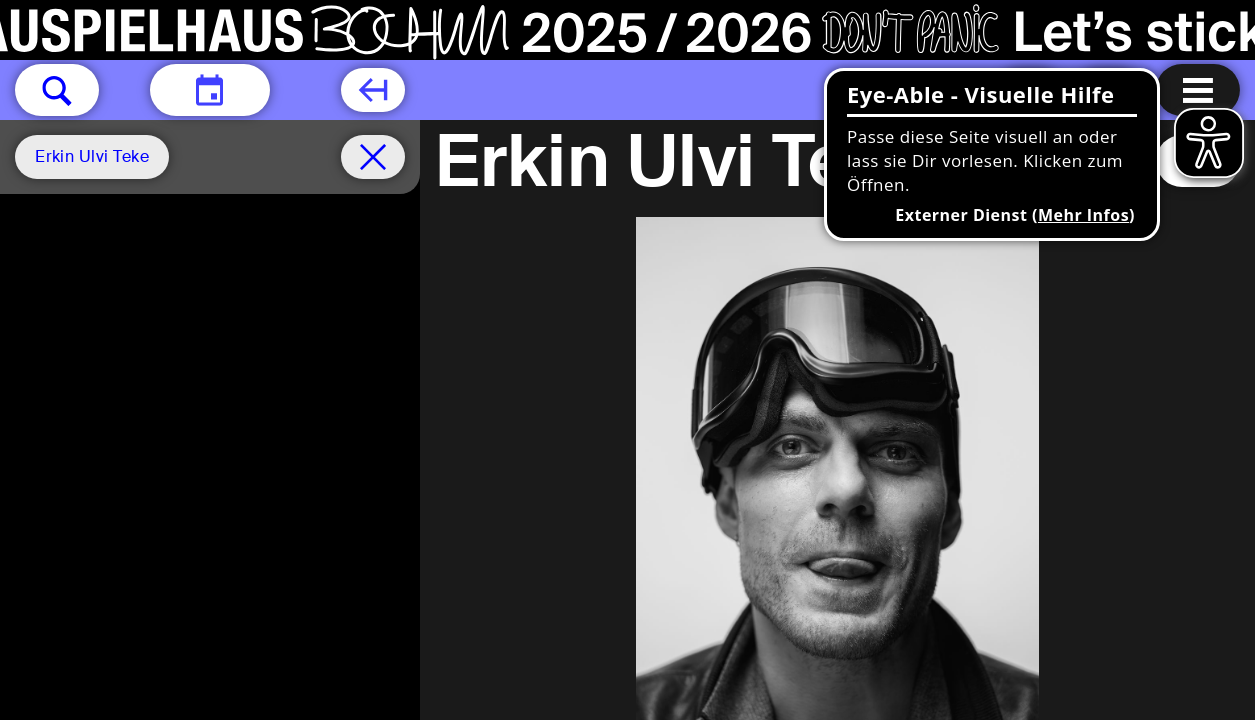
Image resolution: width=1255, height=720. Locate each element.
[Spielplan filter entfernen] (373, 157)
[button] (57, 90)
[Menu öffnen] (1198, 90)
